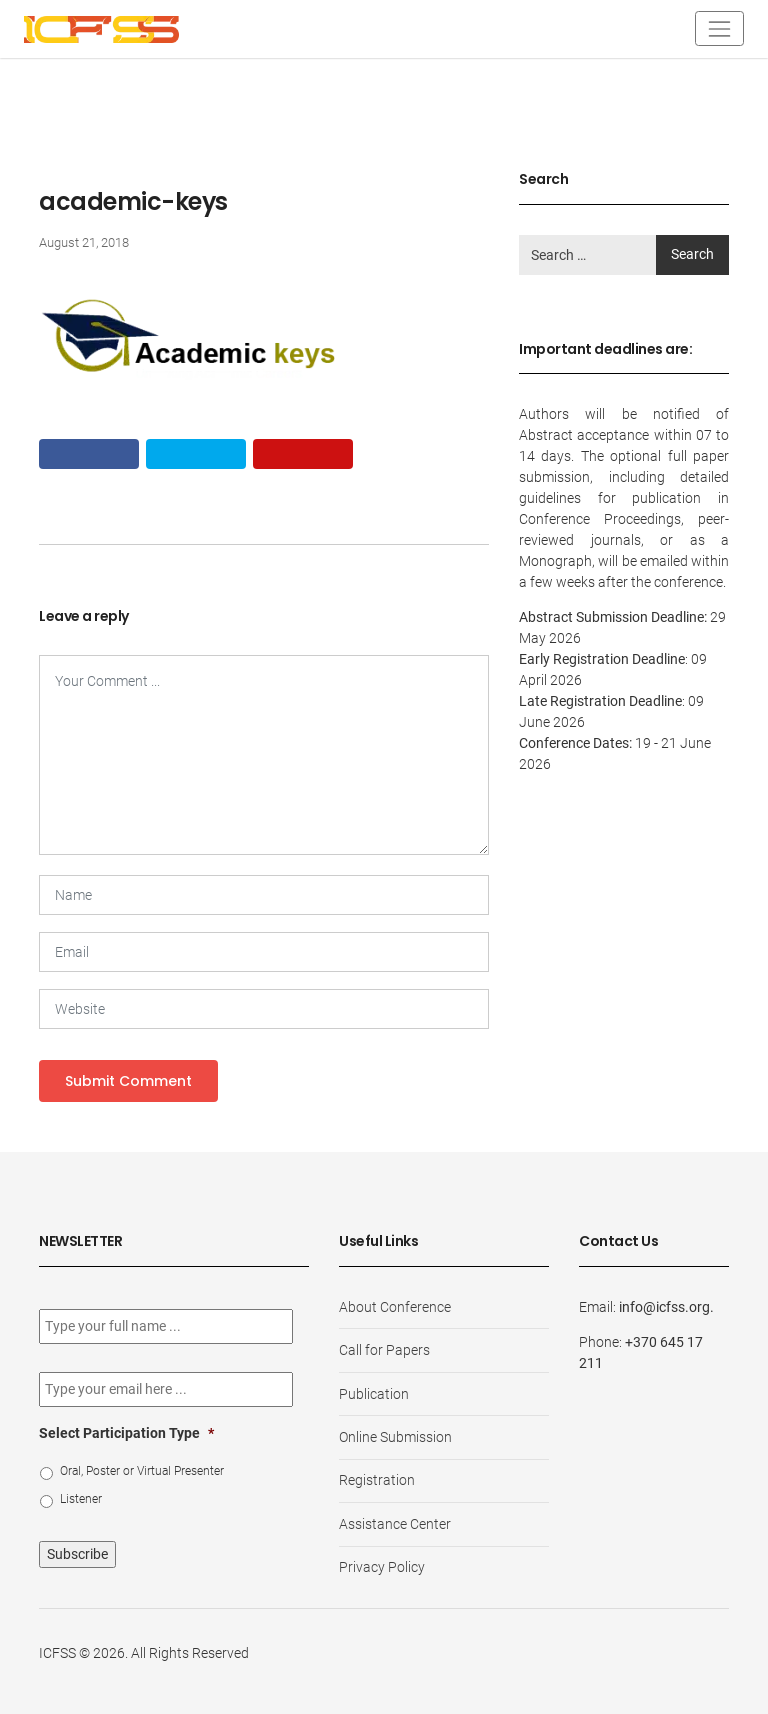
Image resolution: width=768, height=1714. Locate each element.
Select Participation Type (126, 1433)
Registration (377, 1480)
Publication (374, 1394)
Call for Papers (384, 1350)
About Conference (395, 1307)
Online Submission (395, 1437)
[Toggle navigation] (719, 28)
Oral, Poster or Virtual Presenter (142, 1471)
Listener (81, 1499)
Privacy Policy (382, 1567)
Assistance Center (395, 1524)
